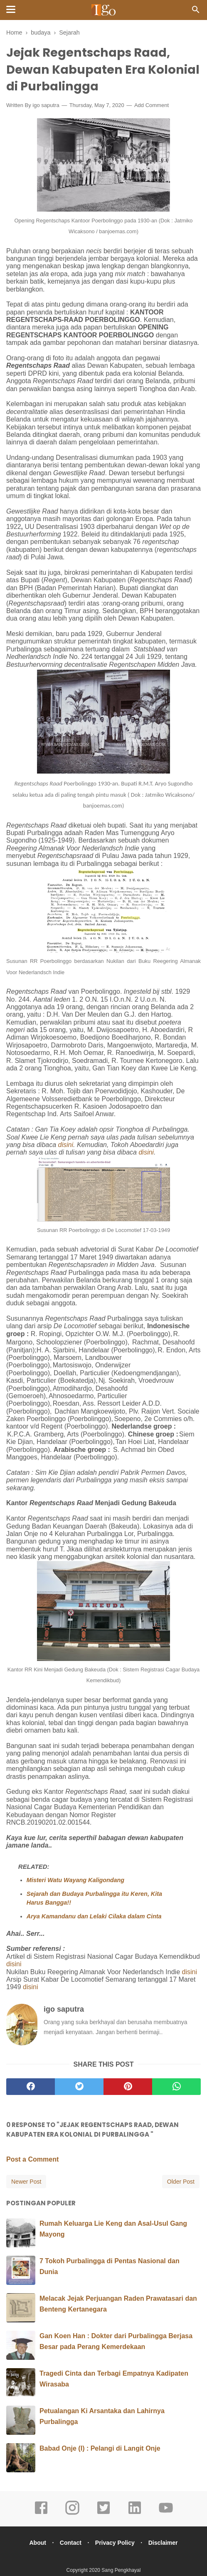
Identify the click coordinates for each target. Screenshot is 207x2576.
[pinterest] (128, 2089)
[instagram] (72, 2516)
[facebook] (30, 2089)
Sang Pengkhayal (120, 2573)
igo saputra (45, 108)
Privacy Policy (116, 2545)
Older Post (181, 2184)
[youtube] (166, 2516)
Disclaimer (166, 2545)
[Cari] (196, 11)
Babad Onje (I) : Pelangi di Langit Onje (99, 2450)
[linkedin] (134, 2516)
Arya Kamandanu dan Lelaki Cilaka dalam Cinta (94, 1918)
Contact (69, 2545)
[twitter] (79, 2089)
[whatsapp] (176, 2089)
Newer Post (26, 2184)
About (34, 2545)
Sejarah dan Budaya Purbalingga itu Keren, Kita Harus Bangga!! (94, 1900)
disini (65, 1147)
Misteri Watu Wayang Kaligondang (75, 1883)
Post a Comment (32, 2161)
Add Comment (151, 108)
